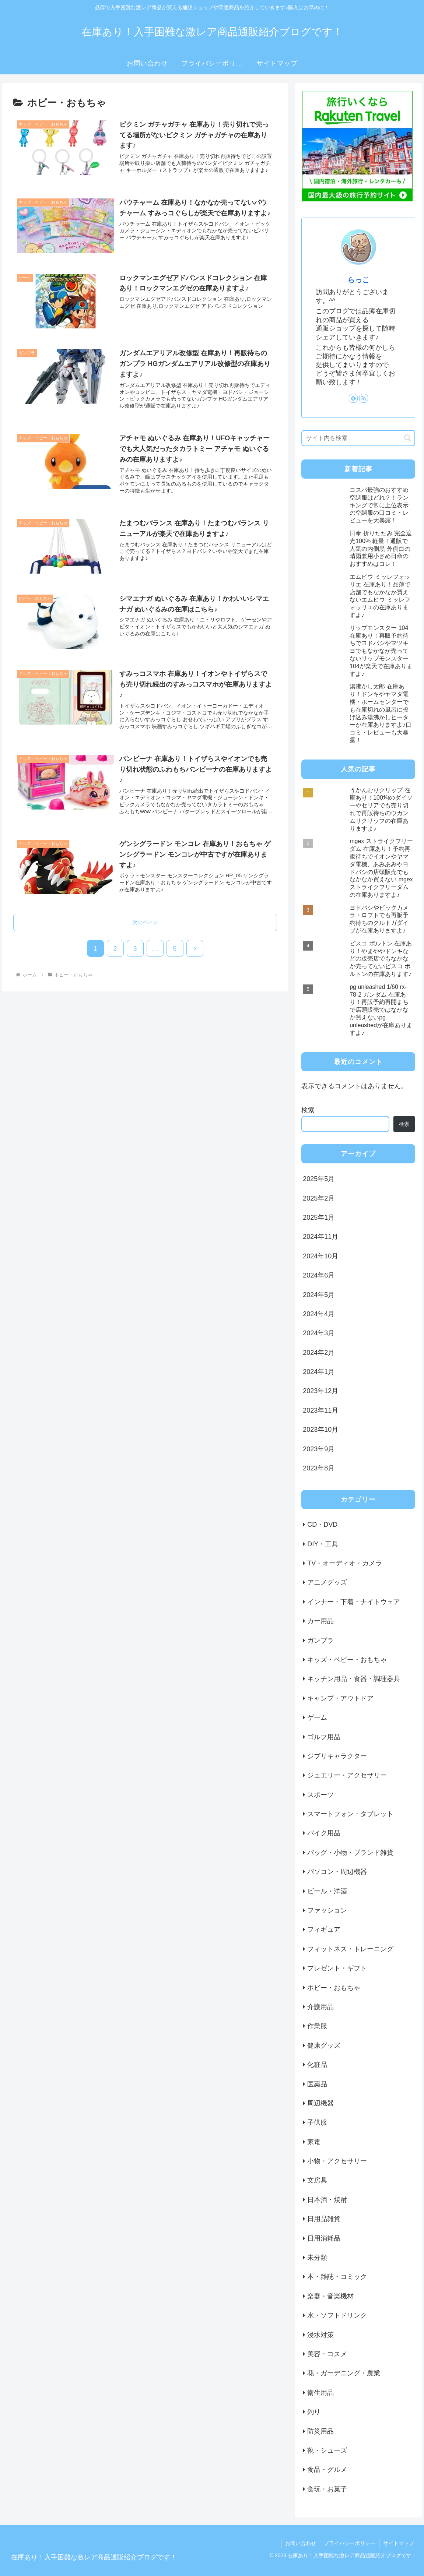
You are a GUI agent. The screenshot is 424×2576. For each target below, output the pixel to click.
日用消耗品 (323, 2238)
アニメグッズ (327, 1582)
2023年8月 (318, 1468)
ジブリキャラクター (337, 1756)
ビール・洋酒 (327, 1891)
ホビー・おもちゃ (333, 1987)
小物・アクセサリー (337, 2161)
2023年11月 (320, 1410)
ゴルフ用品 (323, 1737)
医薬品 (317, 2084)
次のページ (145, 922)
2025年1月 (318, 1217)
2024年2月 (318, 1352)
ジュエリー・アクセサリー (347, 1775)
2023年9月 (318, 1449)
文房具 (317, 2180)
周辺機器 (320, 2103)
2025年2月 (318, 1198)
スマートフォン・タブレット (350, 1814)
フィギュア (323, 1929)
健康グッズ (323, 2045)
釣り (313, 2411)
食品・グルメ (327, 2469)
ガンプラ (320, 1640)
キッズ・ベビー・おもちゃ (347, 1659)
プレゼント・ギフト (337, 1968)
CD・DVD (322, 1524)
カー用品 (320, 1621)
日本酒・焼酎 (327, 2199)
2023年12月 (320, 1391)
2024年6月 (318, 1275)
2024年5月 (318, 1294)
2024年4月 (318, 1314)
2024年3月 (318, 1333)
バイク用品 (323, 1833)
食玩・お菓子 (327, 2489)
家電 (313, 2142)
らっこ (358, 280)
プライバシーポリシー (349, 2543)
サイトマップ (398, 2543)
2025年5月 (318, 1179)
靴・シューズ (327, 2450)
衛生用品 (320, 2392)
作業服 (317, 2026)
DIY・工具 (322, 1544)
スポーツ (320, 1794)
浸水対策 (320, 2335)
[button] (407, 438)
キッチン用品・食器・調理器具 (353, 1678)
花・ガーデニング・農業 (343, 2373)
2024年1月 (318, 1371)
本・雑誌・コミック (337, 2276)
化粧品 (317, 2064)
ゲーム (317, 1717)
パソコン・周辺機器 (337, 1871)
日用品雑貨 (323, 2219)
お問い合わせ (300, 2543)
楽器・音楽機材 (330, 2296)
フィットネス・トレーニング (350, 1949)
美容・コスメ (327, 2354)
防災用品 (320, 2431)
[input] (358, 438)
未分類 (317, 2257)
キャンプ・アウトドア (340, 1698)
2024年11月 (320, 1236)
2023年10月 (320, 1429)
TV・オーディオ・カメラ (344, 1563)
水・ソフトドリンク (337, 2315)
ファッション (327, 1910)
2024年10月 (320, 1256)
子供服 (317, 2122)
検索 (308, 1110)
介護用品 (320, 2007)
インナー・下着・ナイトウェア (353, 1602)
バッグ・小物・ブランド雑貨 (350, 1852)
